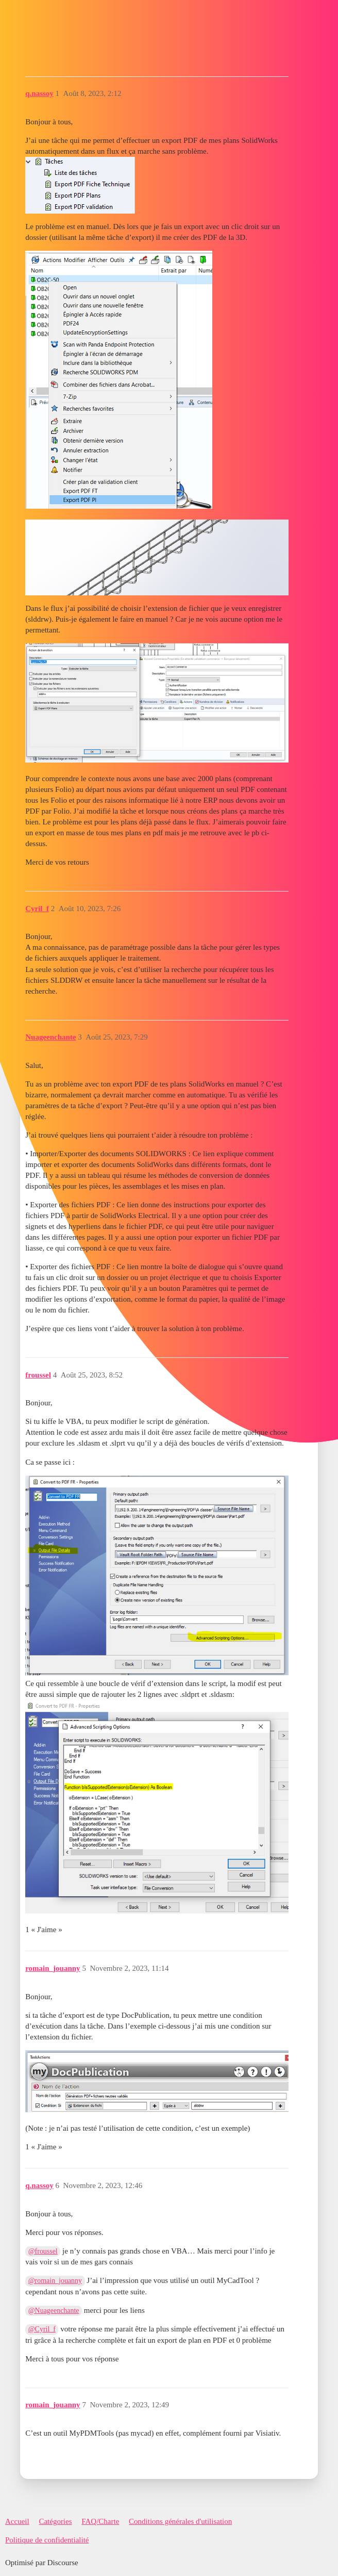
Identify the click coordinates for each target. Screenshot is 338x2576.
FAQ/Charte (100, 2521)
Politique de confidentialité (47, 2540)
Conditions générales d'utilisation (180, 2521)
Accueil (17, 2521)
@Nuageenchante (53, 2310)
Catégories (55, 2521)
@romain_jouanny (55, 2281)
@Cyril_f (42, 2329)
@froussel (43, 2251)
